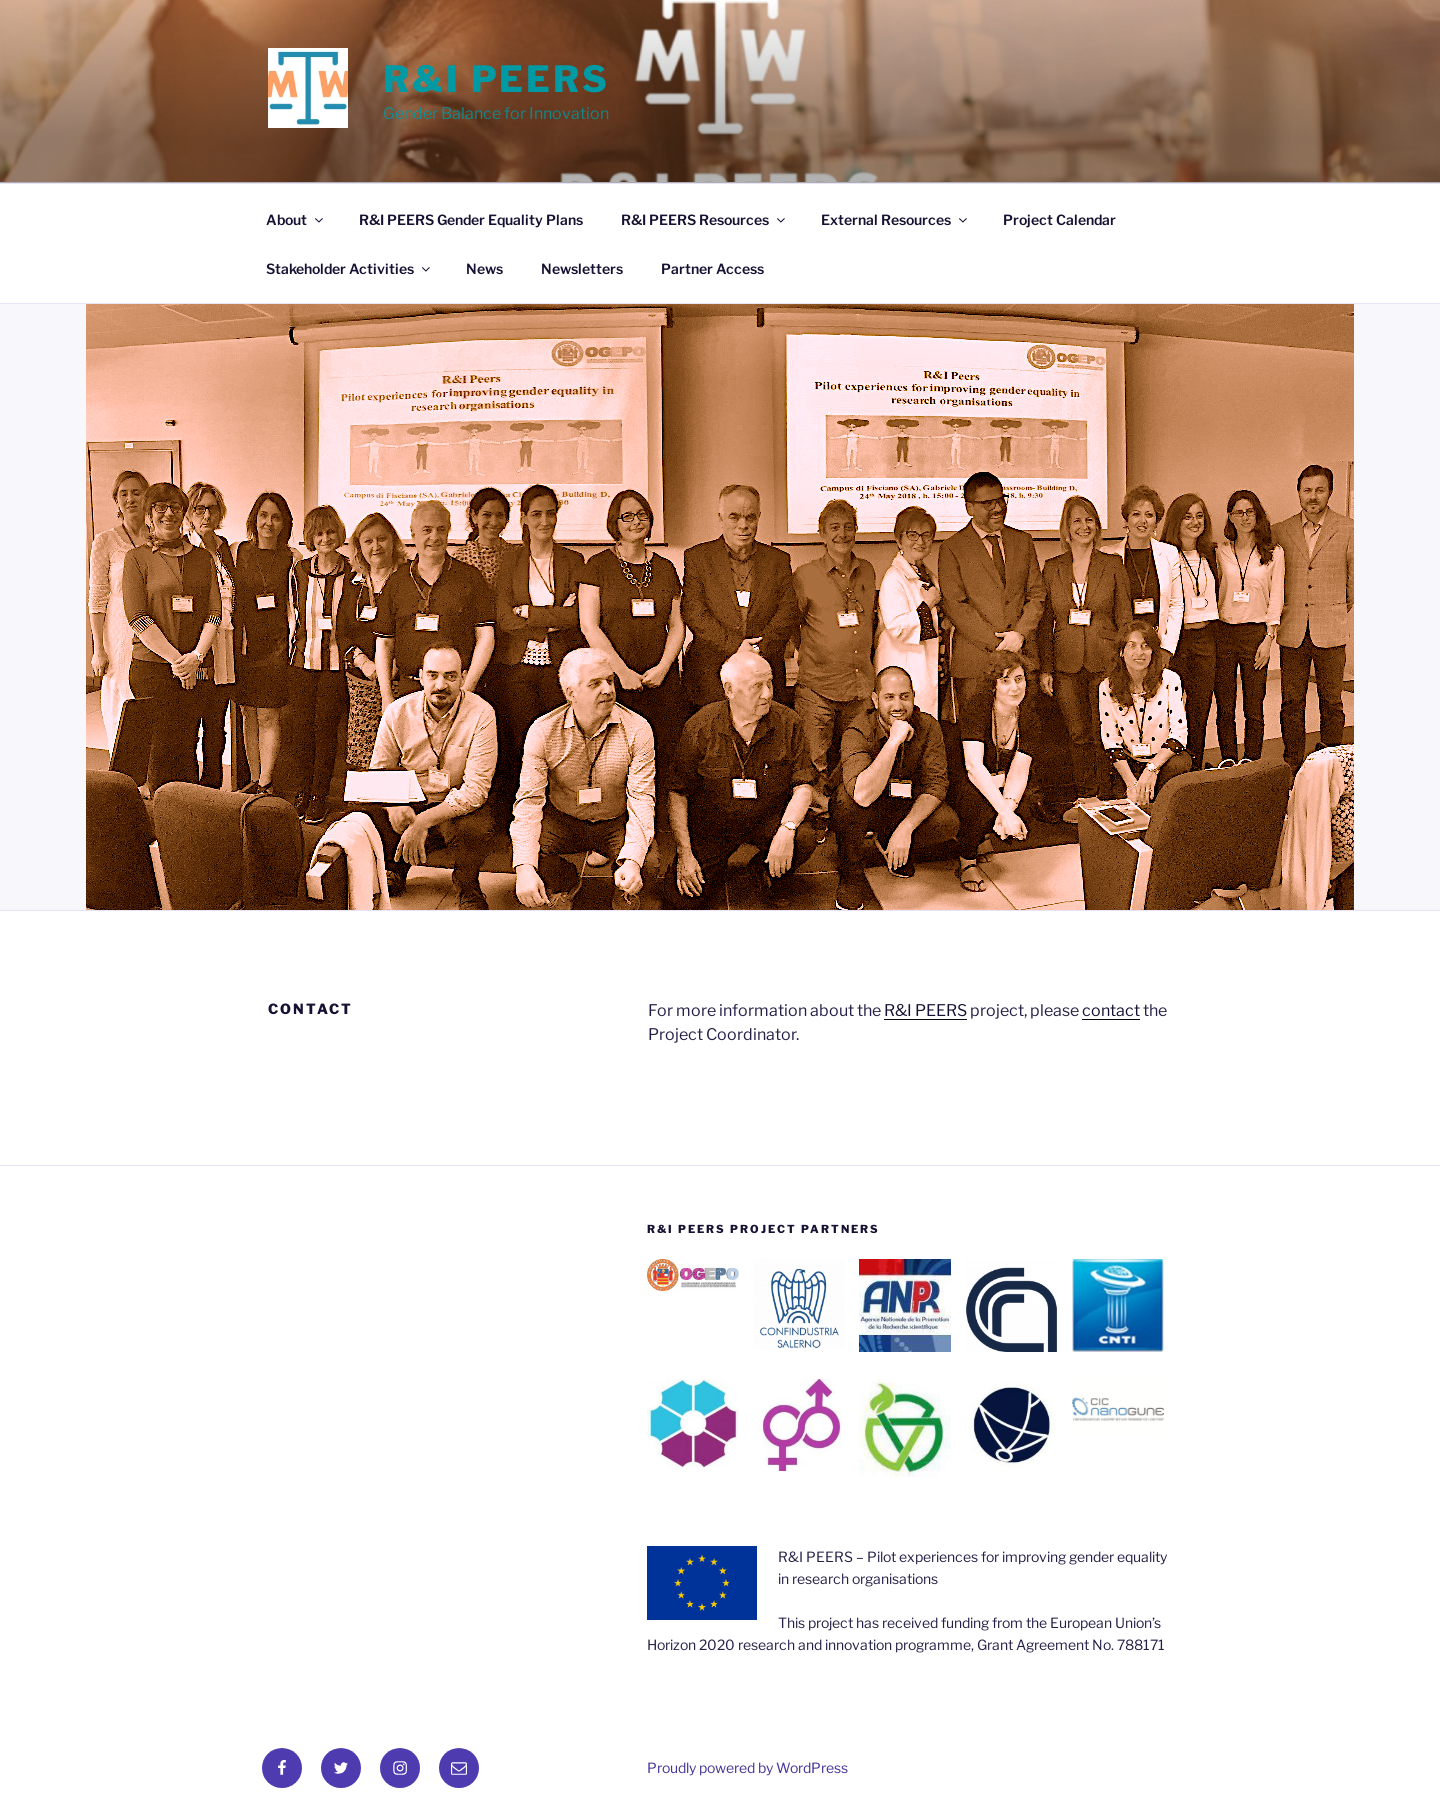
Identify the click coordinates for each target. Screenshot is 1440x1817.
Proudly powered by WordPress (747, 1767)
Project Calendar (1059, 219)
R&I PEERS (925, 1010)
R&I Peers (496, 79)
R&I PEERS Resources (704, 219)
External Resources (895, 219)
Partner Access (712, 268)
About (296, 219)
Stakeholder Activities (349, 268)
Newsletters (582, 268)
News (484, 268)
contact (1111, 1010)
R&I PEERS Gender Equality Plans (471, 219)
